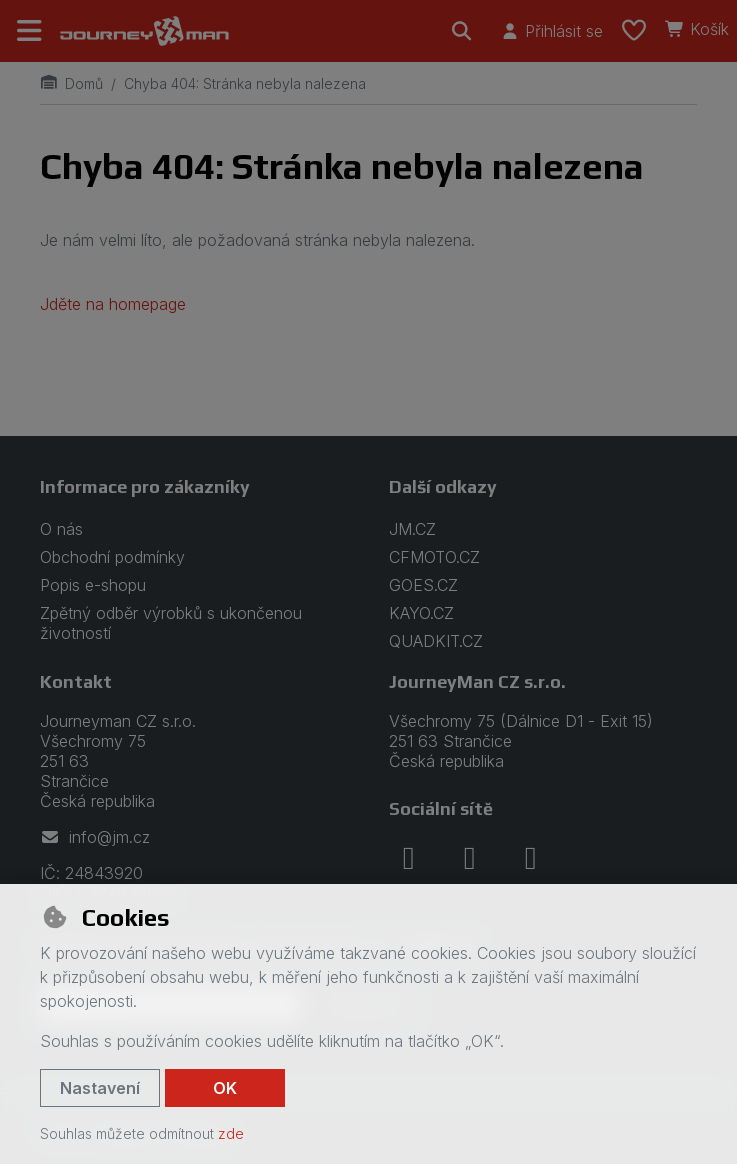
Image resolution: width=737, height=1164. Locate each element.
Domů (71, 83)
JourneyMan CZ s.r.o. (477, 681)
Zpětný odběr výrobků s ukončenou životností (171, 623)
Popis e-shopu (93, 585)
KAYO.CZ (421, 613)
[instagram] (470, 858)
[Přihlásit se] (551, 31)
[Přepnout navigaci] (30, 31)
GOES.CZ (423, 585)
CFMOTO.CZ (434, 557)
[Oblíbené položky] (634, 31)
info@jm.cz (95, 837)
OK (225, 1088)
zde (231, 1133)
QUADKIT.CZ (436, 641)
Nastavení (100, 1088)
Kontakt (76, 681)
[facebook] (409, 858)
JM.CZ (412, 529)
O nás (61, 529)
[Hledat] (462, 31)
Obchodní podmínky (112, 557)
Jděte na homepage (113, 304)
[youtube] (531, 858)
